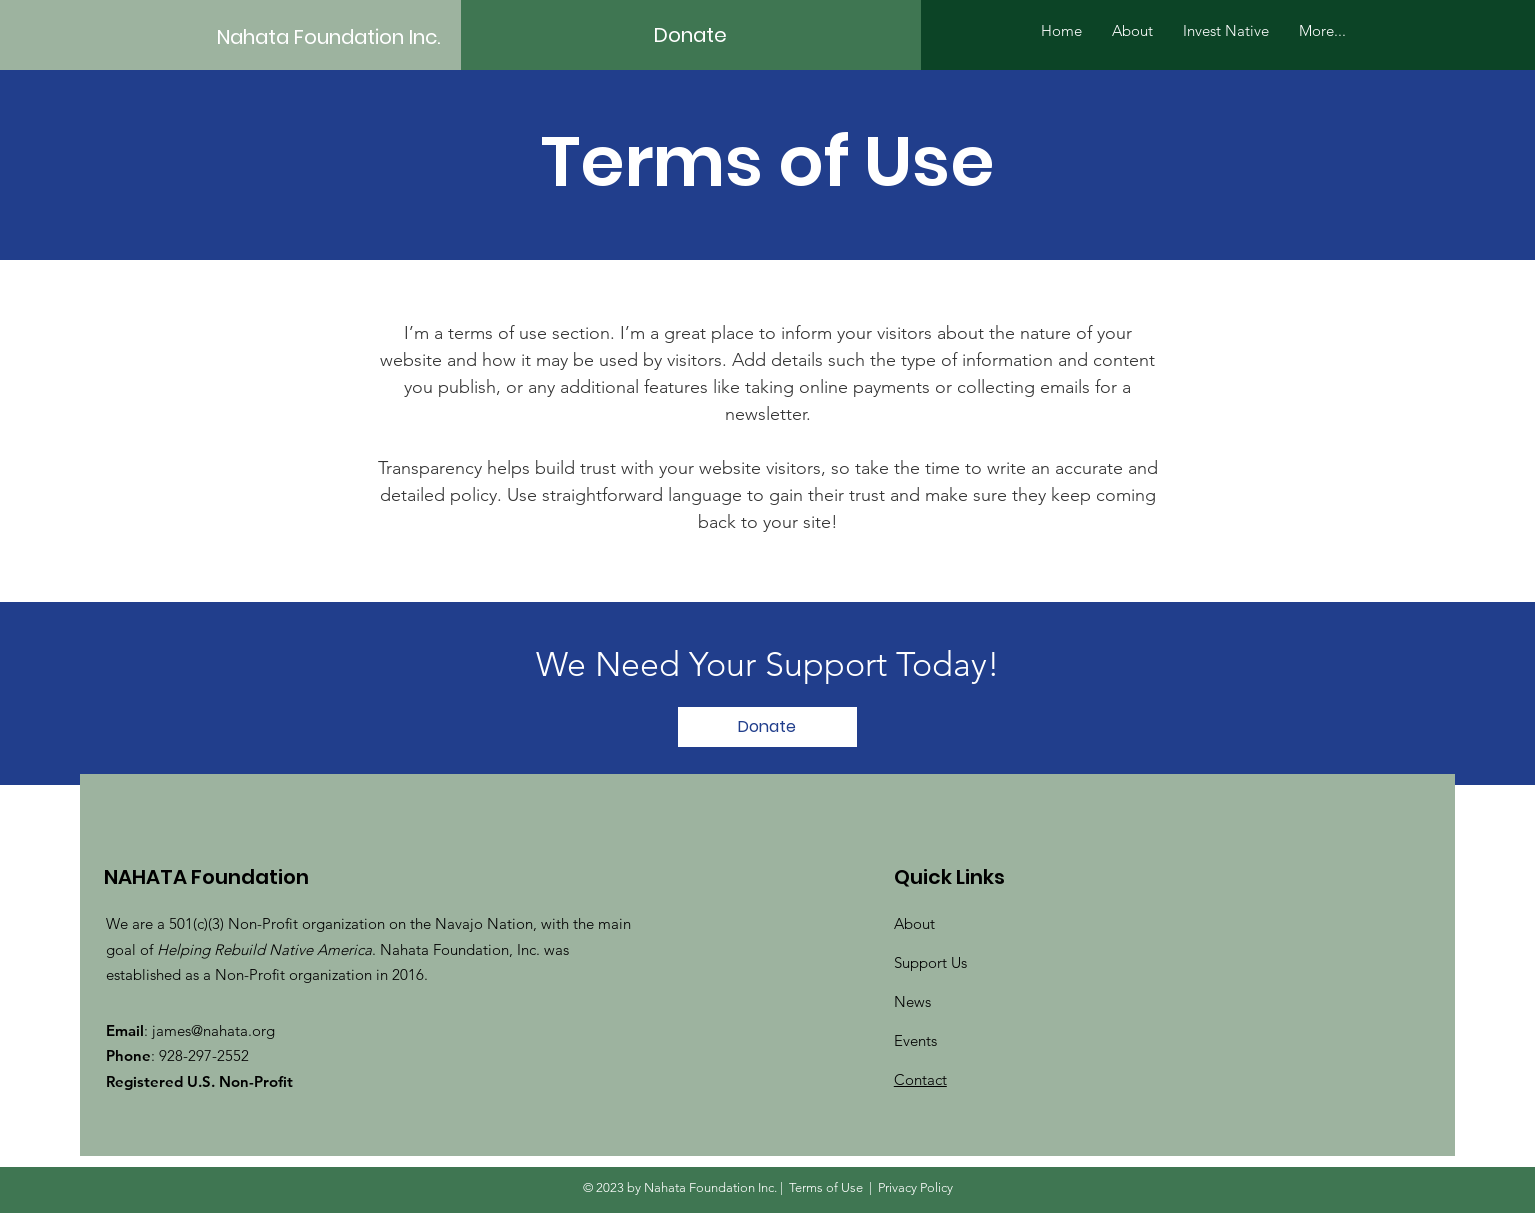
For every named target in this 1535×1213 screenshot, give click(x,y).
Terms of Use (826, 1187)
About (914, 923)
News (912, 1001)
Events (915, 1040)
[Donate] (690, 35)
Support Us (930, 962)
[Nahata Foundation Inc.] (342, 37)
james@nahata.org (213, 1030)
